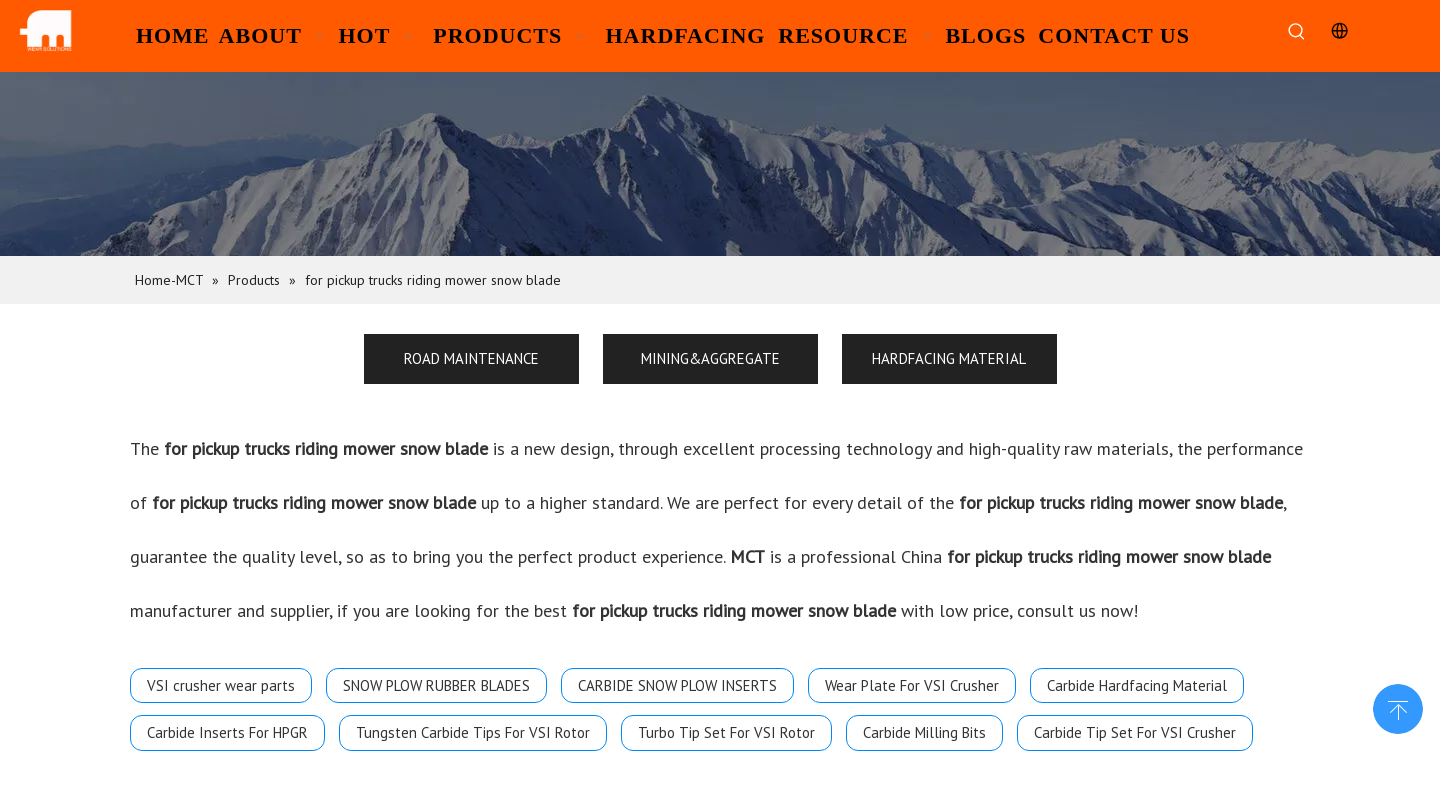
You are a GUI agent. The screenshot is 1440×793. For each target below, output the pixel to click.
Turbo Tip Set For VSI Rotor (726, 732)
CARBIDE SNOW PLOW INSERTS (677, 685)
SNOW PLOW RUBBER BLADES (436, 685)
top (1398, 707)
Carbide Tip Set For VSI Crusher (1135, 732)
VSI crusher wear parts (221, 685)
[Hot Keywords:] (1296, 32)
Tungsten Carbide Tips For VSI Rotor (473, 732)
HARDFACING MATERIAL (949, 358)
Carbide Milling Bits (924, 732)
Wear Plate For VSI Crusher (912, 685)
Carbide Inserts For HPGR (227, 732)
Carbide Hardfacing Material (1137, 685)
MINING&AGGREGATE (710, 358)
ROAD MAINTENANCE (471, 358)
